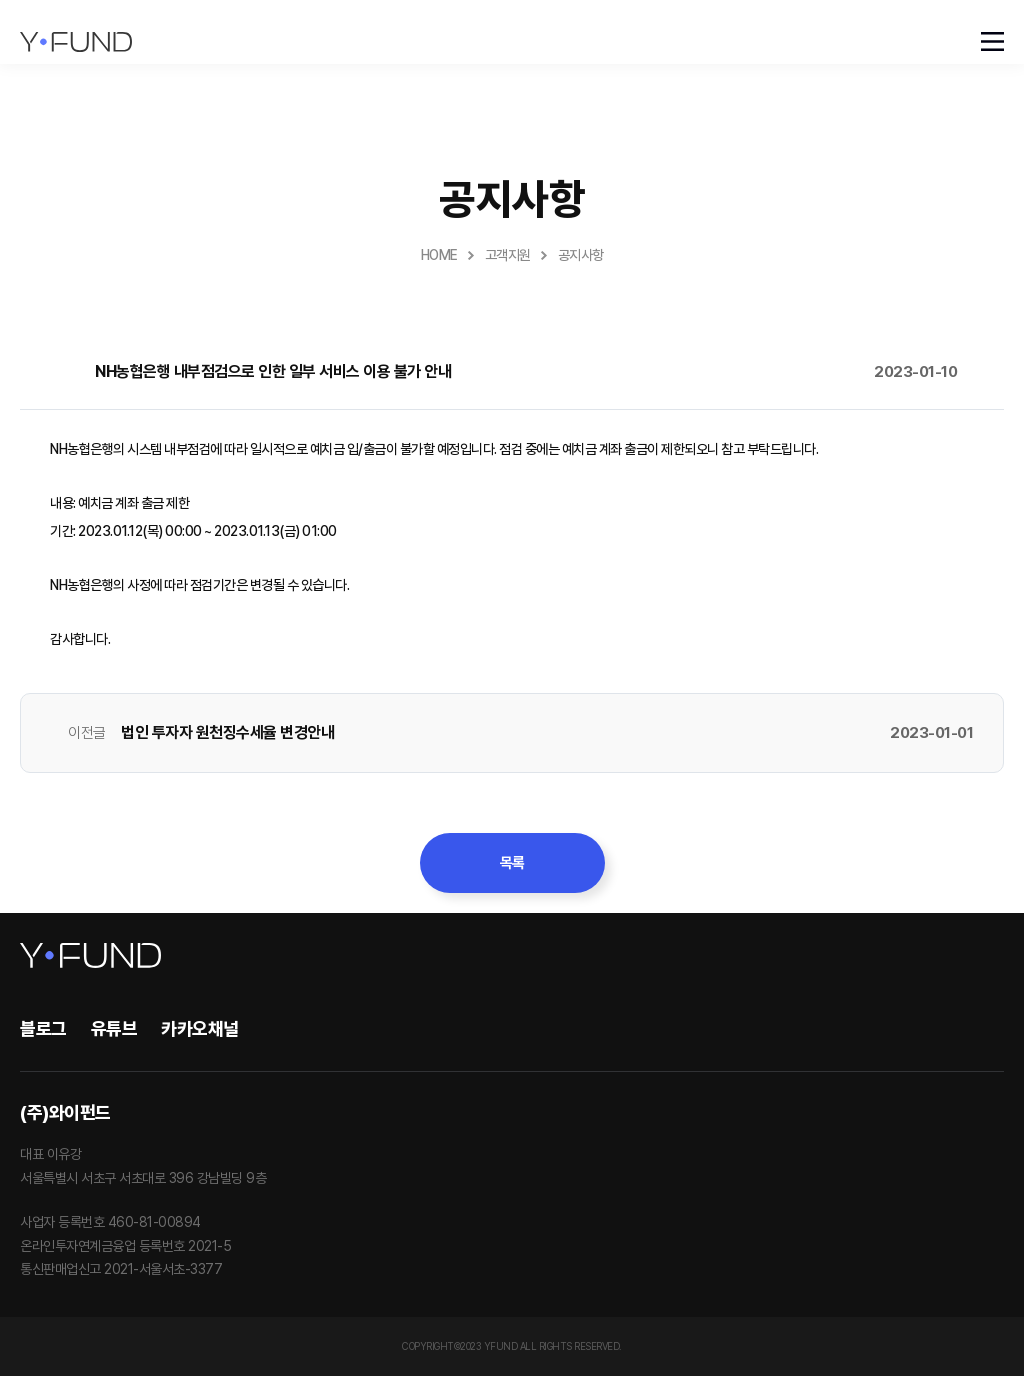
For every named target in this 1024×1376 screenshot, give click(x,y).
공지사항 (581, 255)
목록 (512, 863)
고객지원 (508, 255)
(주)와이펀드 (65, 1112)
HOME (439, 255)
